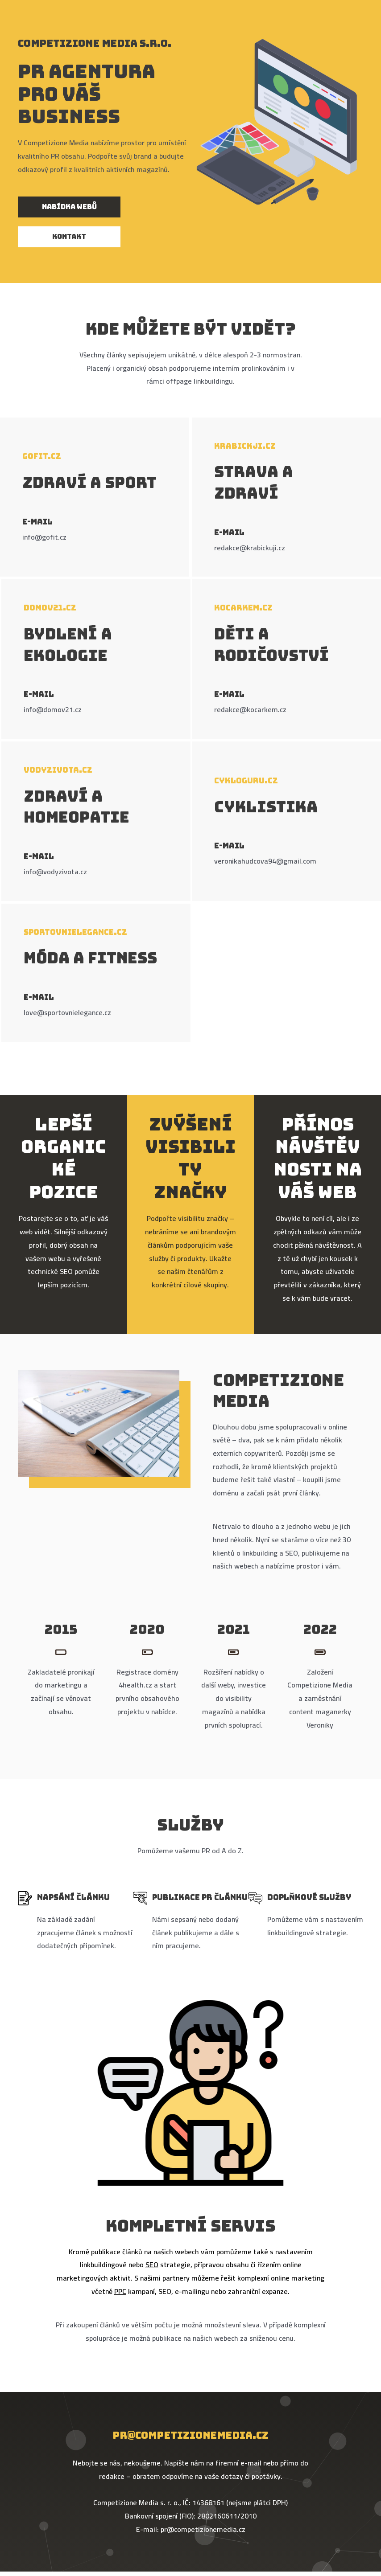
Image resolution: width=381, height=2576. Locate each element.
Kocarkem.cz (243, 608)
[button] (69, 207)
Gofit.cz (41, 456)
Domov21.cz (50, 608)
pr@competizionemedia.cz (190, 2435)
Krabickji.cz (245, 446)
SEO (151, 2264)
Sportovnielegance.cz (75, 932)
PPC (120, 2291)
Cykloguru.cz (246, 781)
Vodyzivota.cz (58, 770)
